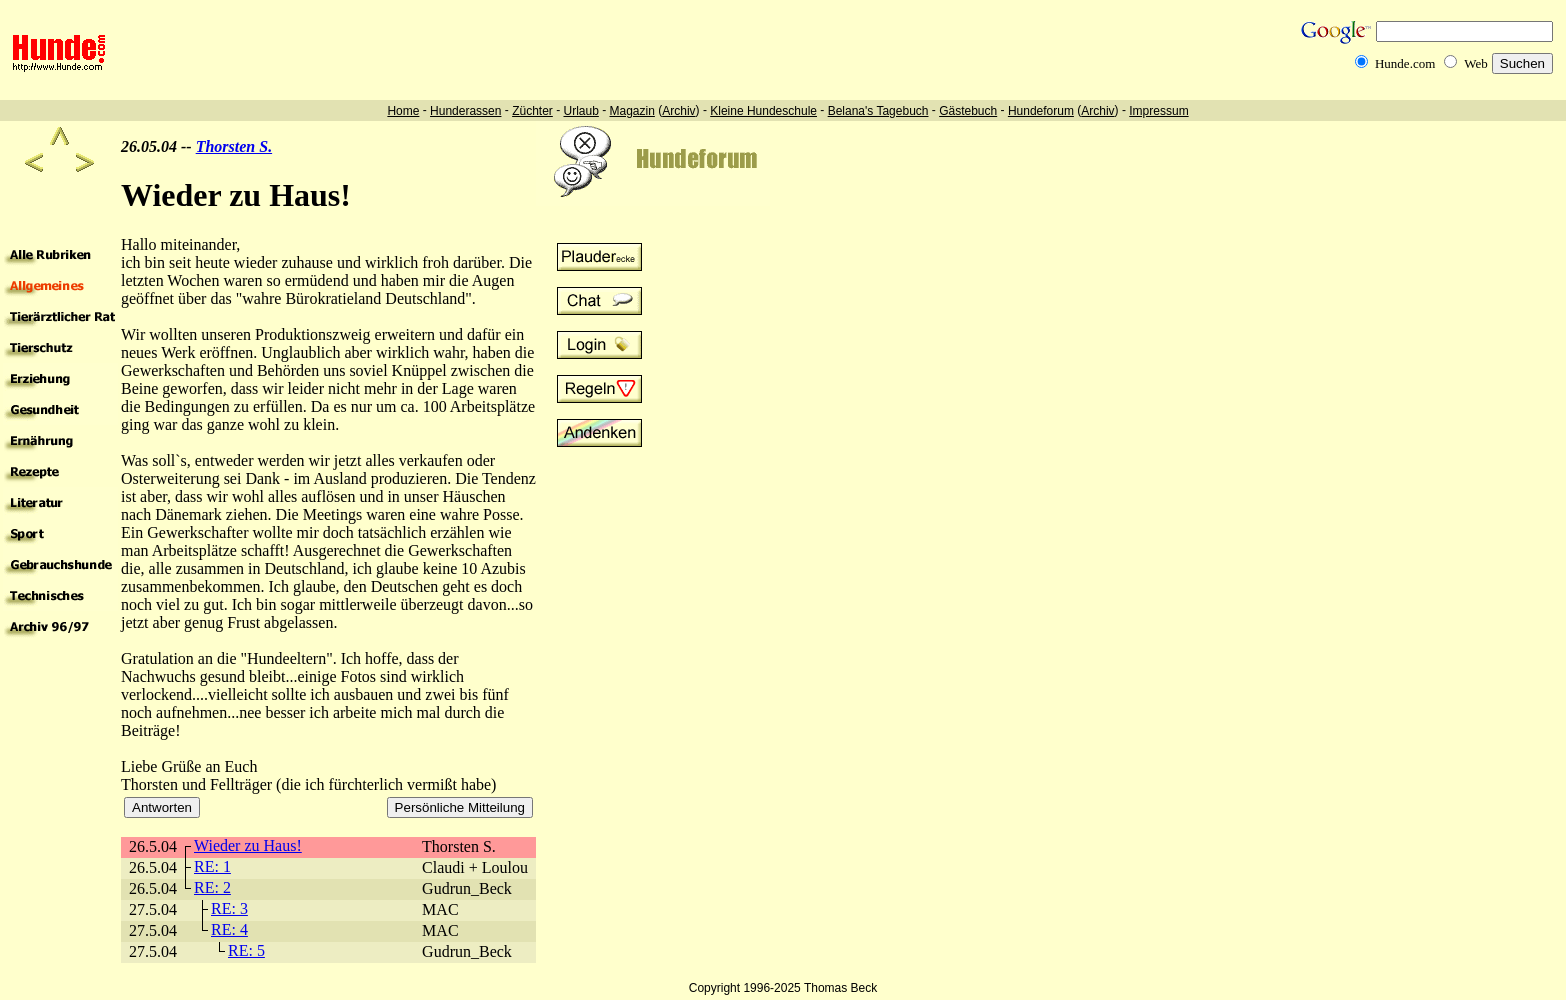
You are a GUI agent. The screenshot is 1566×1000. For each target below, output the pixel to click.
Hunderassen (465, 111)
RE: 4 (229, 929)
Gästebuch (968, 111)
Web (1476, 63)
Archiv (678, 111)
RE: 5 (246, 950)
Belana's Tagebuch (878, 111)
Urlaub (580, 111)
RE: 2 (212, 887)
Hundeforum (1041, 111)
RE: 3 (229, 908)
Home (403, 111)
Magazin (632, 111)
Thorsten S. (234, 146)
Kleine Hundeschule (763, 111)
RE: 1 (212, 866)
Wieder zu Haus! (248, 845)
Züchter (532, 111)
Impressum (1158, 111)
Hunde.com (1405, 63)
